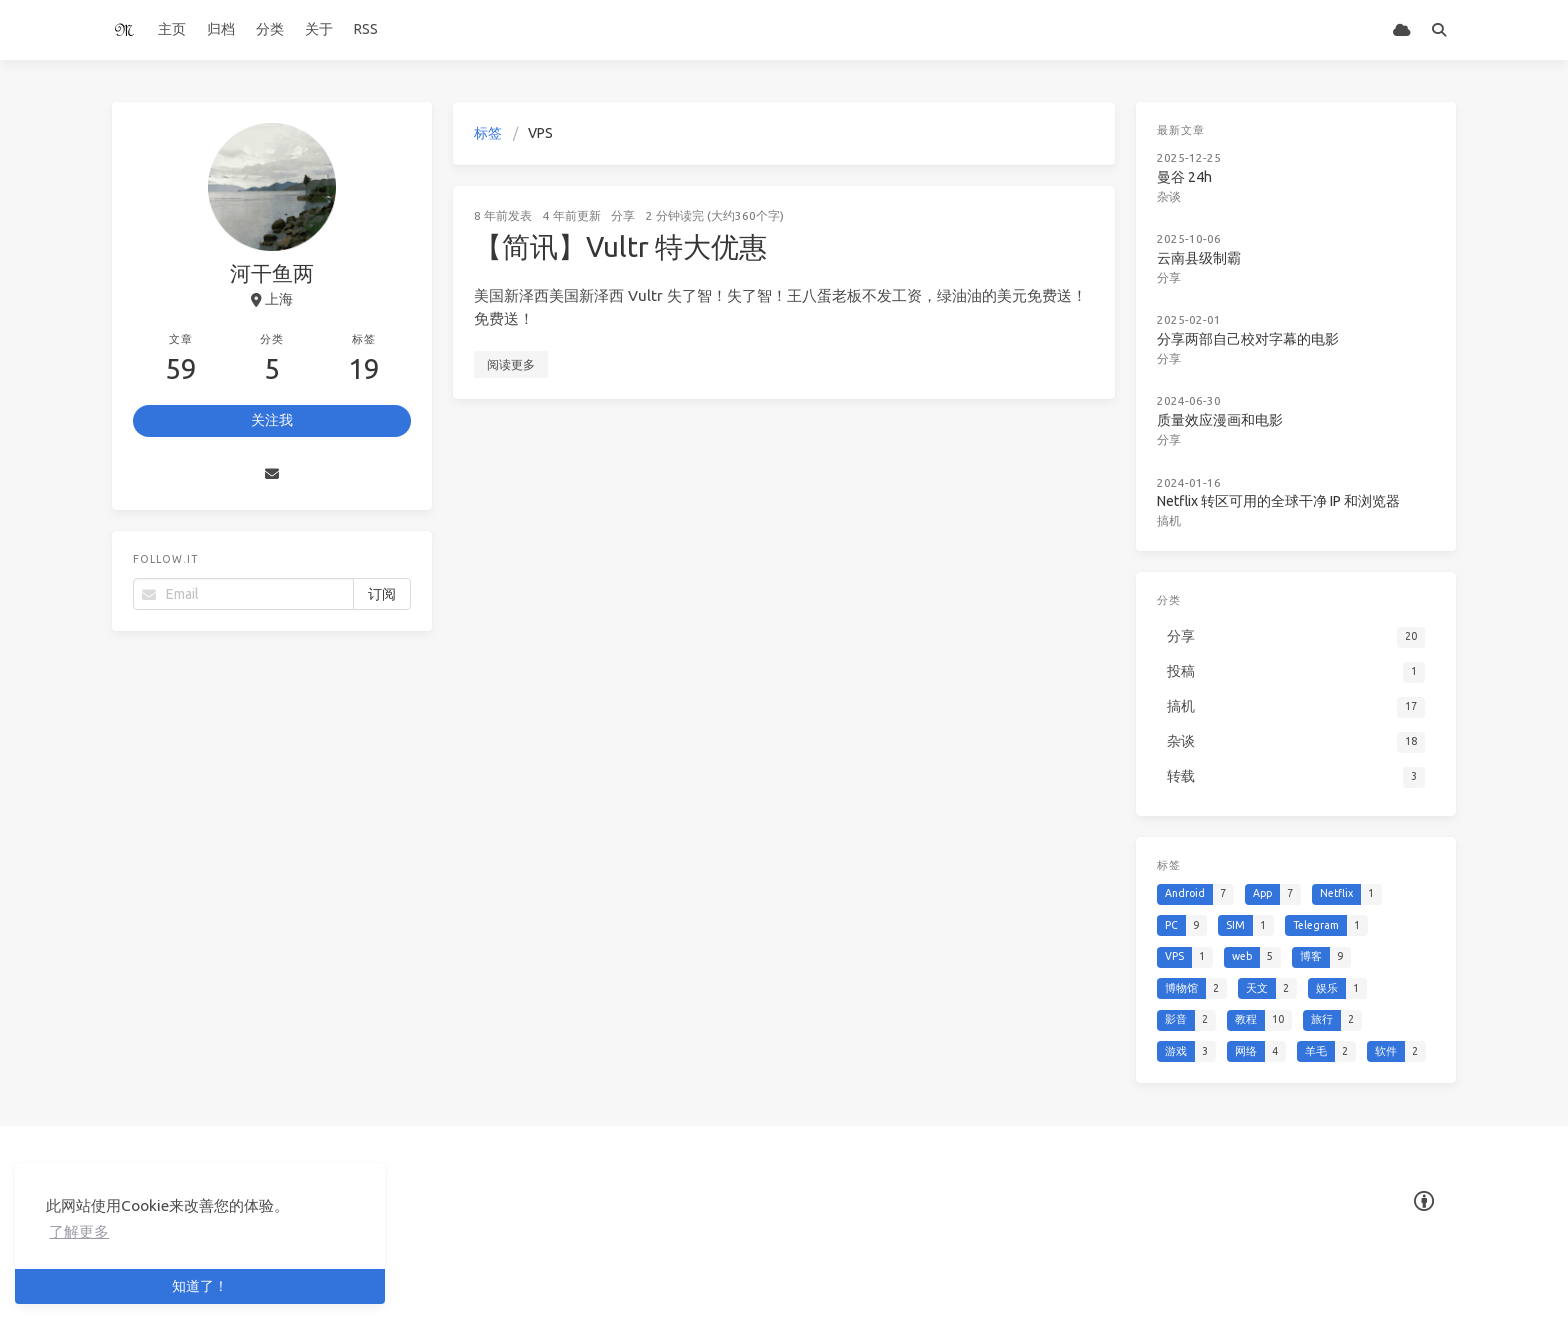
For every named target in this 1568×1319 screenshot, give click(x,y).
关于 (319, 29)
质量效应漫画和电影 (1220, 420)
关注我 (272, 420)
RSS (366, 29)
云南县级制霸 (1199, 258)
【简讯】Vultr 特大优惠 (620, 246)
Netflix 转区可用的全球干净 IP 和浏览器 (1278, 501)
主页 (172, 29)
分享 (623, 215)
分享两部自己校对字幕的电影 (1248, 339)
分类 (270, 29)
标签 (488, 133)
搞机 (1169, 520)
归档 (221, 29)
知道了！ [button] (200, 1286)
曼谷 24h (1184, 177)
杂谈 (1169, 196)
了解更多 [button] (79, 1231)
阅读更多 (511, 364)
